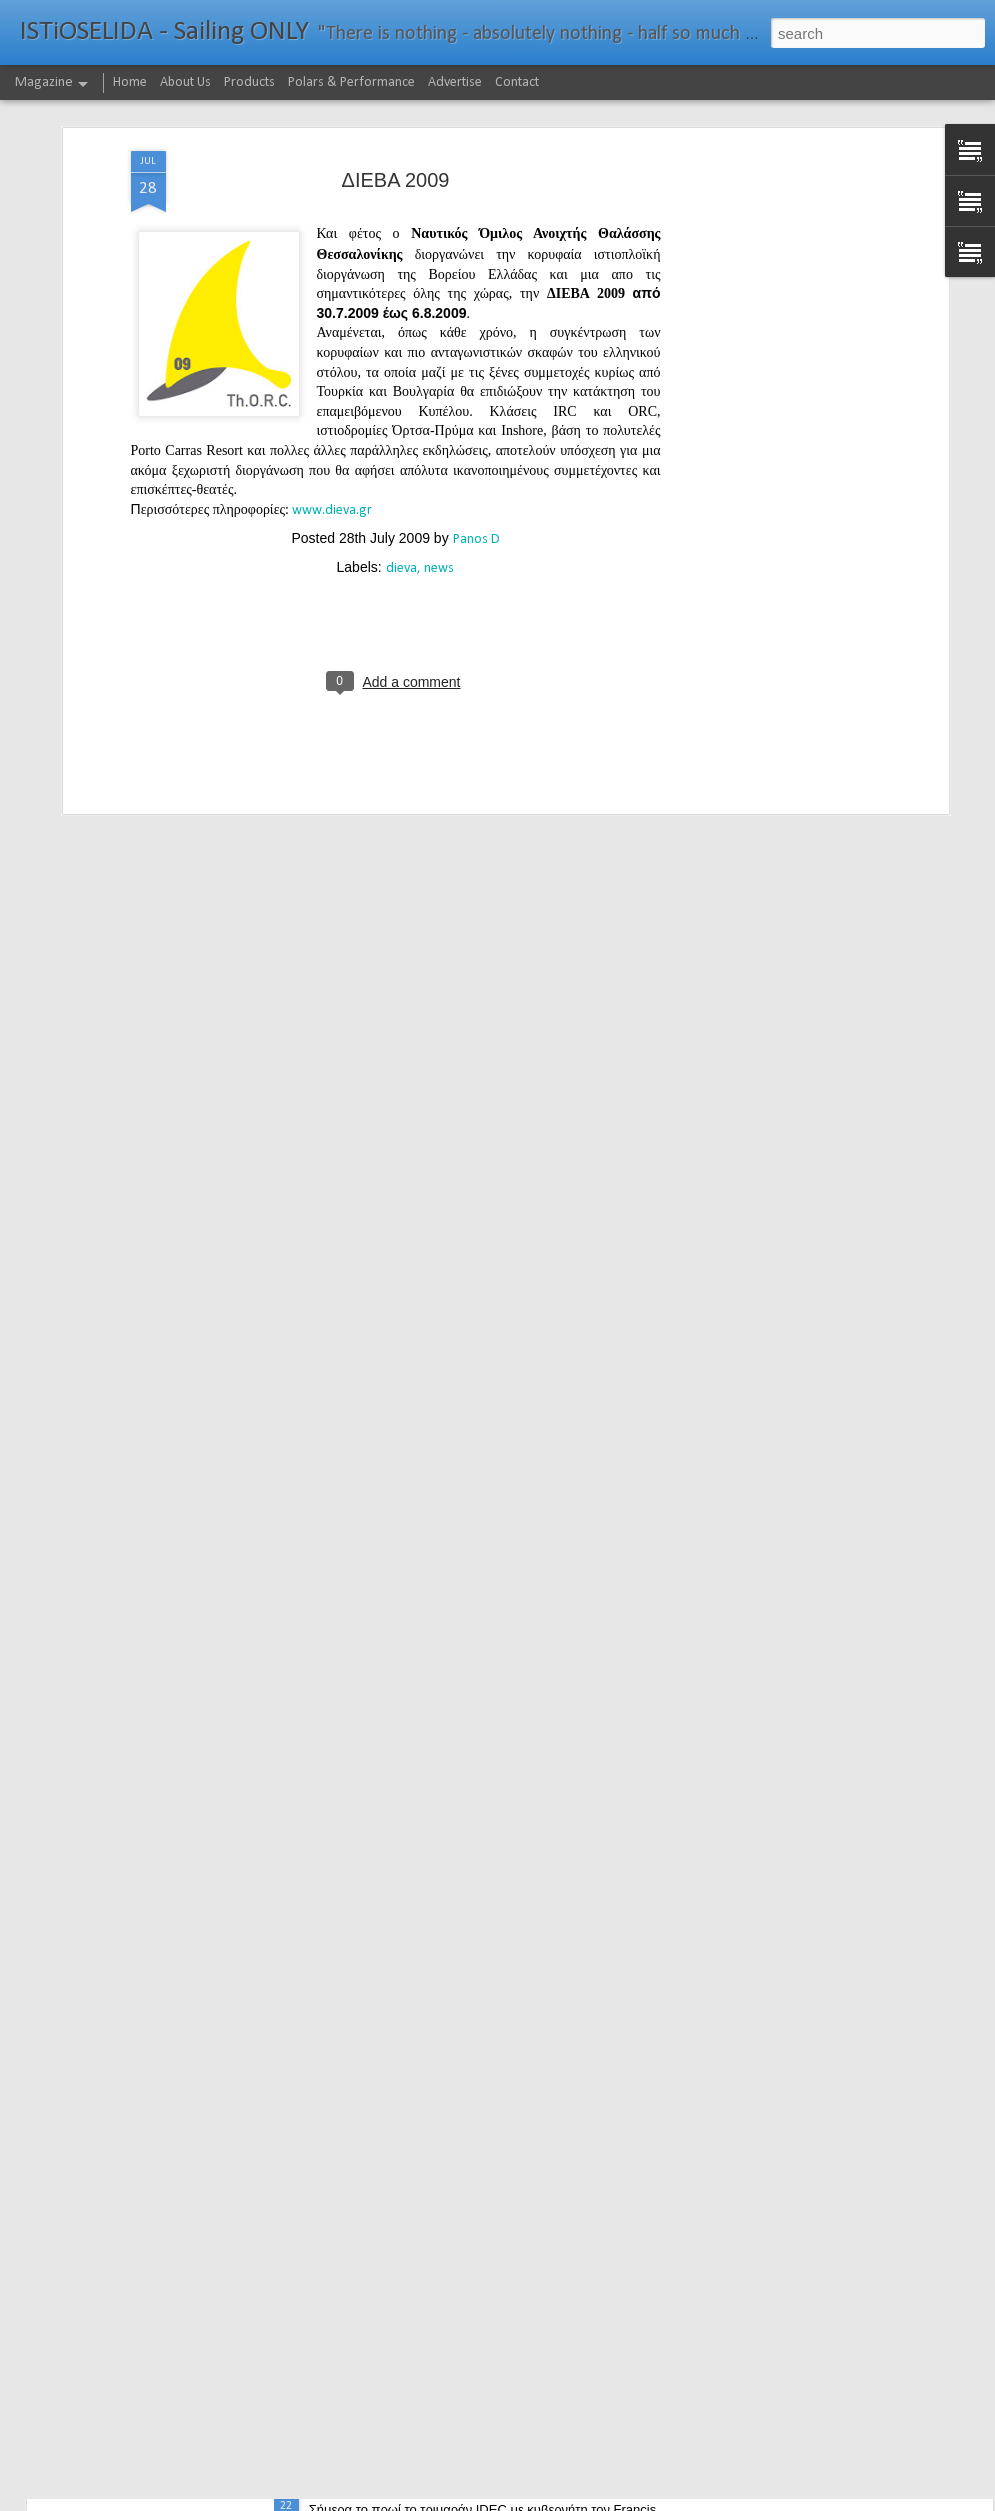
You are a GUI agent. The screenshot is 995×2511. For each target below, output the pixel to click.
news (439, 461)
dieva (401, 461)
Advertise (455, 82)
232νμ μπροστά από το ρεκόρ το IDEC (446, 2488)
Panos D (476, 432)
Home (130, 82)
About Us (185, 82)
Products (249, 82)
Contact (517, 82)
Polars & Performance (351, 82)
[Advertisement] (771, 179)
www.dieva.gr (332, 403)
